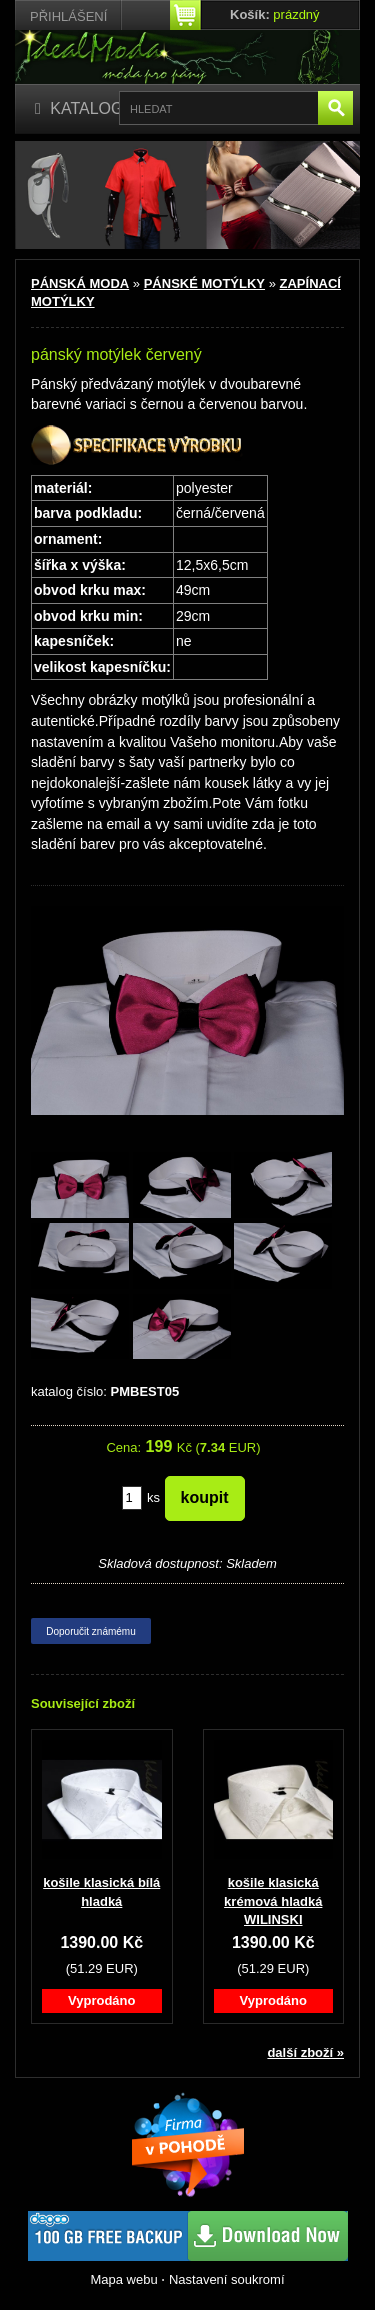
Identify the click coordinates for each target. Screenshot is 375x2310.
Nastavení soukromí (227, 2279)
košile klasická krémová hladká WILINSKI (273, 1901)
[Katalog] (79, 109)
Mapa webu (123, 2279)
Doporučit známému (90, 1631)
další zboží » (305, 2052)
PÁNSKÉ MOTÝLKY (204, 283)
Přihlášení (68, 16)
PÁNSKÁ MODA (80, 283)
